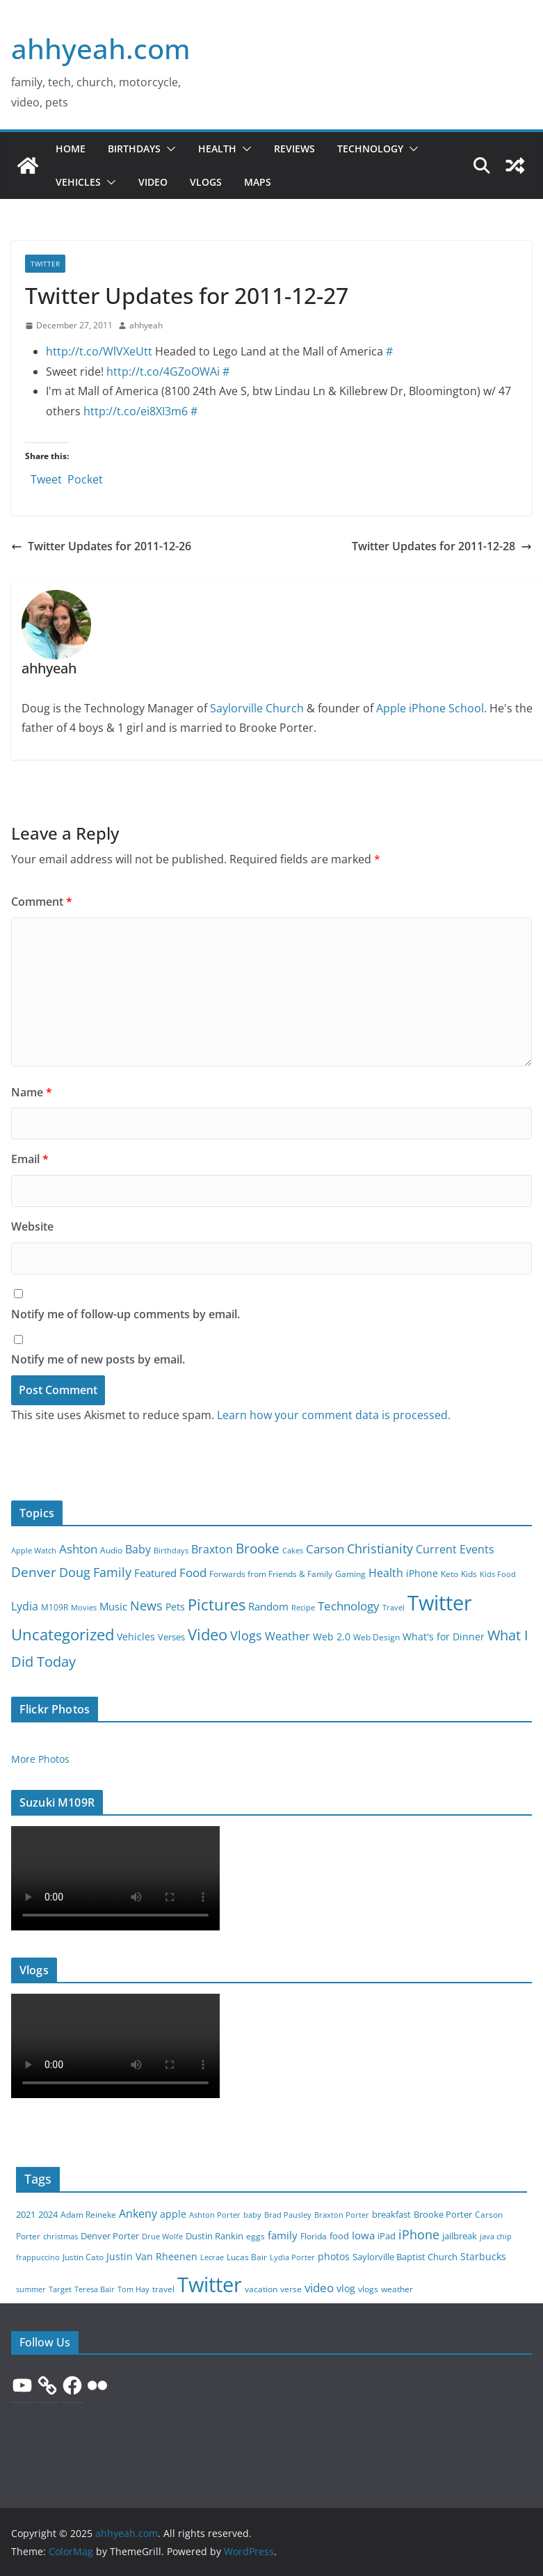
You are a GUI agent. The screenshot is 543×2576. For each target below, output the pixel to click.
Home (71, 148)
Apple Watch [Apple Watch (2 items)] (33, 1550)
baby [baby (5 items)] (252, 2215)
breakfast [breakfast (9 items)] (391, 2215)
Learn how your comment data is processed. (334, 1415)
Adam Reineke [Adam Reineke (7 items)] (88, 2214)
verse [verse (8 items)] (291, 2289)
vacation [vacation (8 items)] (261, 2289)
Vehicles (78, 182)
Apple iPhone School (430, 708)
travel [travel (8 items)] (163, 2289)
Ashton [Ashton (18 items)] (78, 1549)
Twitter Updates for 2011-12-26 (101, 546)
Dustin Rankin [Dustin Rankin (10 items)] (214, 2236)
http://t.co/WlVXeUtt (99, 351)
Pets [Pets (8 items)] (175, 1606)
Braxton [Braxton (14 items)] (212, 1549)
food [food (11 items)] (339, 2236)
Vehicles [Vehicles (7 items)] (136, 1636)
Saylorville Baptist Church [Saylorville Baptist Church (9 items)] (404, 2257)
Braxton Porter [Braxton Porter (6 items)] (341, 2214)
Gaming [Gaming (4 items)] (350, 1574)
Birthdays (134, 148)
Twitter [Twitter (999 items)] (439, 1603)
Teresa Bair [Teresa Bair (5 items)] (94, 2289)
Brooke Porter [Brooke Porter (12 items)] (443, 2214)
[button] (168, 149)
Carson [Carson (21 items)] (325, 1549)
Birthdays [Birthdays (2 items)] (171, 1550)
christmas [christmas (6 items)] (60, 2236)
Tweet (46, 477)
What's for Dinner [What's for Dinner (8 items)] (444, 1636)
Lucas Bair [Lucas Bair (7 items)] (247, 2257)
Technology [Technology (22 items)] (349, 1606)
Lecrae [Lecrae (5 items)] (212, 2257)
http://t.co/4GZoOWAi (163, 371)
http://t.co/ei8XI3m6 (135, 411)
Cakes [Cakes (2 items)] (292, 1550)
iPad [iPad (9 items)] (387, 2236)
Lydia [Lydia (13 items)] (24, 1606)
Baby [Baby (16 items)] (138, 1549)
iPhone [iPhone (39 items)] (418, 2234)
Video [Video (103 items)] (207, 1634)
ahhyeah (146, 325)
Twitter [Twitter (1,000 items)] (209, 2284)
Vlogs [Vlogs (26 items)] (246, 1635)
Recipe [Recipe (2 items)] (303, 1608)
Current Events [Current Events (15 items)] (455, 1549)
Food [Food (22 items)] (192, 1573)
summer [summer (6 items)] (31, 2289)
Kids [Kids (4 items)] (469, 1574)
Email (30, 1159)
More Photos (40, 1759)
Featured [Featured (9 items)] (155, 1573)
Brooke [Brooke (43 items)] (257, 1548)
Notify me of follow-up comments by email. (125, 1314)
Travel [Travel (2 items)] (393, 1608)
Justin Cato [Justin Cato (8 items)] (83, 2257)
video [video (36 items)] (319, 2288)
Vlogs (206, 182)
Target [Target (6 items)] (60, 2289)
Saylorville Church (257, 708)
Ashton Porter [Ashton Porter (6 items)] (215, 2214)
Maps (257, 182)
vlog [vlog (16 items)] (346, 2288)
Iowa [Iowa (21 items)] (363, 2235)
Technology (370, 148)
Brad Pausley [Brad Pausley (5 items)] (287, 2215)
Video (153, 182)
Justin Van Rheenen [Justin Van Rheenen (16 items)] (151, 2256)
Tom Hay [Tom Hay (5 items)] (133, 2289)
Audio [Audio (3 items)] (111, 1550)
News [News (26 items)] (146, 1605)
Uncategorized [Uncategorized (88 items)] (62, 1634)
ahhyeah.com (101, 48)
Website (32, 1226)
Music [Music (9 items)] (113, 1606)
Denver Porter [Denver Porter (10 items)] (110, 2236)
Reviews (294, 148)
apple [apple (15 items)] (173, 2214)
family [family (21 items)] (283, 2235)
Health (217, 148)
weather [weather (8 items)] (397, 2289)
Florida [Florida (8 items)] (313, 2236)
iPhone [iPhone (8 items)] (422, 1573)
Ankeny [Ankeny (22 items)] (138, 2213)
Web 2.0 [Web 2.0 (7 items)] (331, 1636)
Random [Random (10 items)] (268, 1606)
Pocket (85, 479)
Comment (41, 901)
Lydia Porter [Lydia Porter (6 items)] (292, 2257)
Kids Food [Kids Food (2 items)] (498, 1574)
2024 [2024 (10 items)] (48, 2214)
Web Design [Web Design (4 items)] (376, 1637)
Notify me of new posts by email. (98, 1359)
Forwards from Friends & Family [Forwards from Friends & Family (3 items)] (270, 1574)
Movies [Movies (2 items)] (84, 1608)
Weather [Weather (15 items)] (287, 1636)
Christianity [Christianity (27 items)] (380, 1548)
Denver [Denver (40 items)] (33, 1572)
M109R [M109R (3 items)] (54, 1607)
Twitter (45, 264)
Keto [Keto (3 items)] (449, 1574)
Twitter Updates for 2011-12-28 (442, 546)
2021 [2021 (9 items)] (25, 2215)
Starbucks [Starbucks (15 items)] (483, 2256)
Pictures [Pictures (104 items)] (216, 1604)
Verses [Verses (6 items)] (171, 1637)
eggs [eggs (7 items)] (255, 2236)
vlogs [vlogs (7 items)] (368, 2289)
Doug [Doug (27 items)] (74, 1572)
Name (31, 1092)
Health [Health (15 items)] (385, 1573)
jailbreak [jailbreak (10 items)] (459, 2236)
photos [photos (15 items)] (334, 2256)
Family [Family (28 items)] (112, 1572)
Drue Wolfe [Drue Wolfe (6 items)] (162, 2236)
